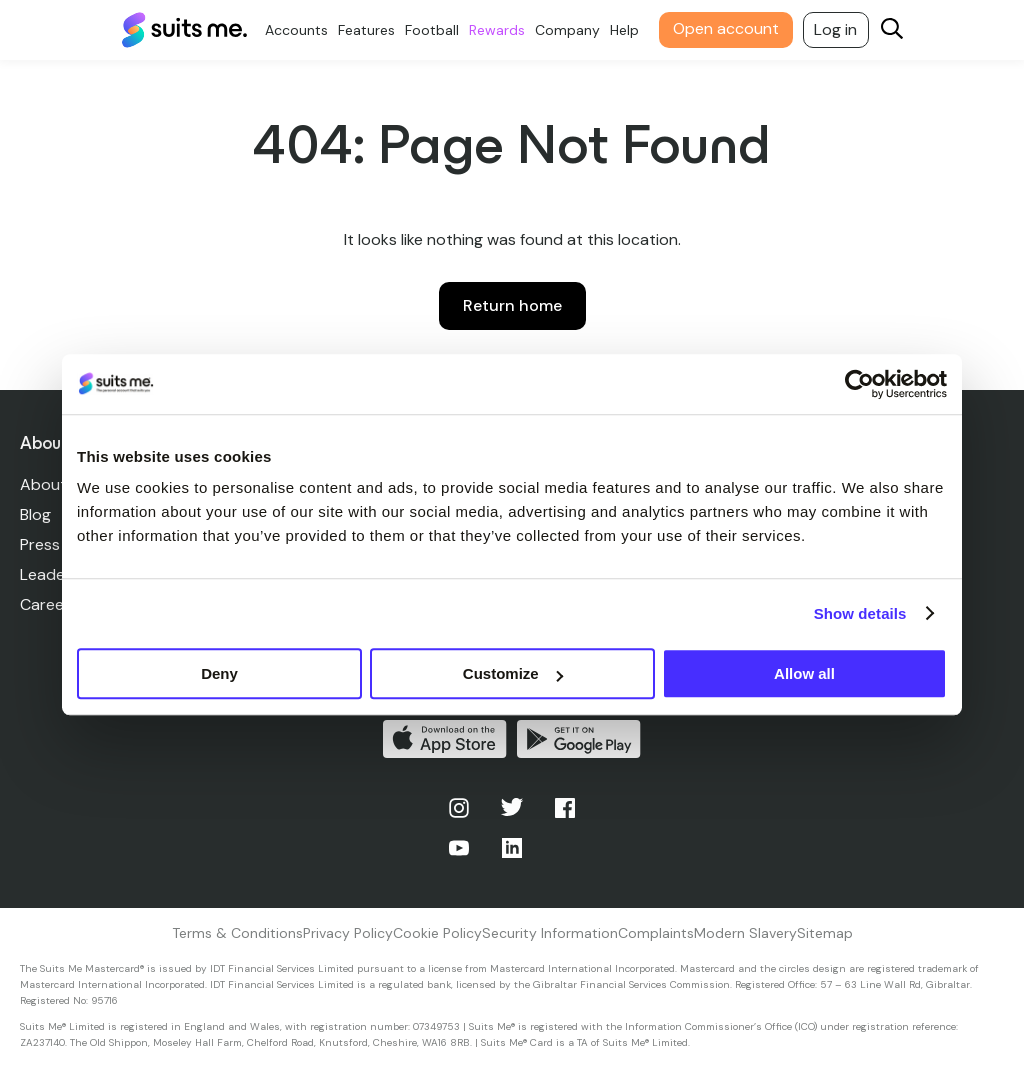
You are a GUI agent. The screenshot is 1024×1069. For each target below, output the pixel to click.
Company (567, 30)
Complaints (656, 933)
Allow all (804, 673)
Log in (835, 29)
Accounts (296, 30)
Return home (512, 305)
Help (624, 30)
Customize (513, 673)
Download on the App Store (445, 739)
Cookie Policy (437, 933)
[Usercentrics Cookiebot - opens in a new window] (859, 384)
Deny (219, 673)
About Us (54, 484)
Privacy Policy (348, 933)
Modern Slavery (745, 933)
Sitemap (825, 933)
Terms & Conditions (237, 933)
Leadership (60, 574)
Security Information (550, 933)
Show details (860, 613)
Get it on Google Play (579, 739)
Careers (49, 604)
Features (366, 30)
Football (432, 30)
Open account (726, 28)
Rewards (497, 30)
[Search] (892, 30)
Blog (35, 514)
